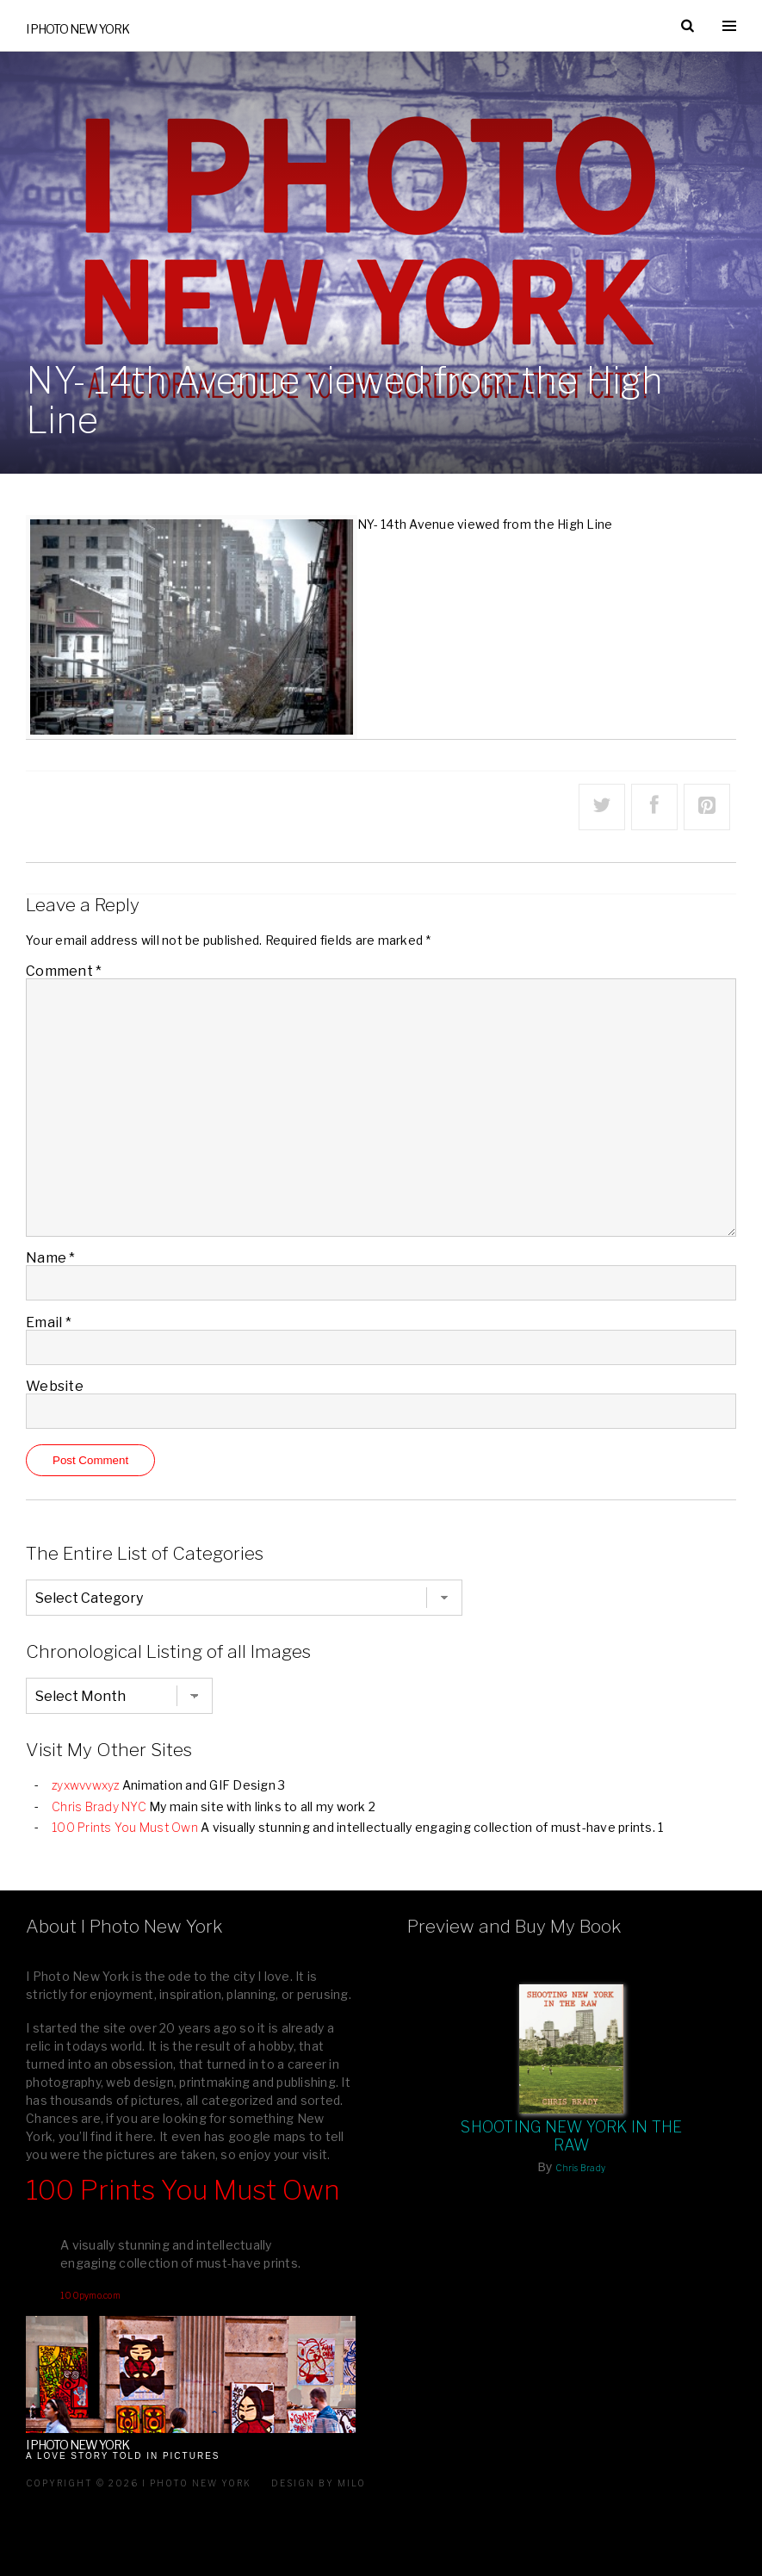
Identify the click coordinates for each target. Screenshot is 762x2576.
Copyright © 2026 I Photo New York (138, 2483)
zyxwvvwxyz (86, 1785)
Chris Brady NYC (99, 1806)
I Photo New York (77, 29)
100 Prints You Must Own (125, 1827)
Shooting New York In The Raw (571, 2136)
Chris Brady (580, 2168)
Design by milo (318, 2483)
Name (51, 1258)
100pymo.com (90, 2295)
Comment (64, 971)
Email (48, 1322)
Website (55, 1386)
